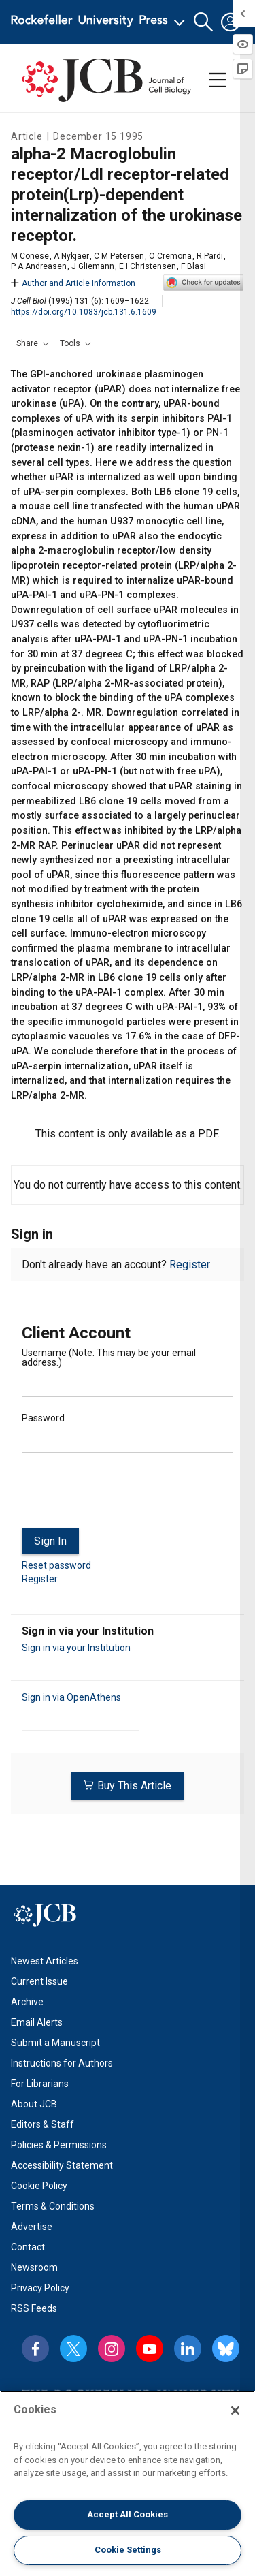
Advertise (31, 2226)
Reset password (56, 1565)
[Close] (235, 2410)
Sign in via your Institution (76, 1647)
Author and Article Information (73, 283)
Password (43, 1418)
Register (189, 1264)
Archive (27, 2001)
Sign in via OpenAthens (71, 1697)
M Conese (30, 256)
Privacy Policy (40, 2287)
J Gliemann (92, 266)
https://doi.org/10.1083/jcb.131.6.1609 (83, 312)
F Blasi (193, 266)
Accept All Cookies (127, 2514)
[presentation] (125, 1495)
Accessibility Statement (62, 2165)
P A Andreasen (39, 266)
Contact (28, 2247)
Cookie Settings (128, 2550)
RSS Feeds (34, 2308)
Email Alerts (37, 2022)
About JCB (34, 2104)
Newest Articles (44, 1960)
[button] (203, 22)
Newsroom (34, 2267)
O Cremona (170, 256)
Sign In (50, 1541)
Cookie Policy (39, 2185)
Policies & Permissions (59, 2144)
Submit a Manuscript (55, 2042)
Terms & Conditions (53, 2206)
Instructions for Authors (62, 2063)
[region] (127, 2483)
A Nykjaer (71, 256)
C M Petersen (119, 256)
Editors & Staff (42, 2124)
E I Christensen (147, 266)
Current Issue (39, 1981)
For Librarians (40, 2083)
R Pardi (210, 256)
